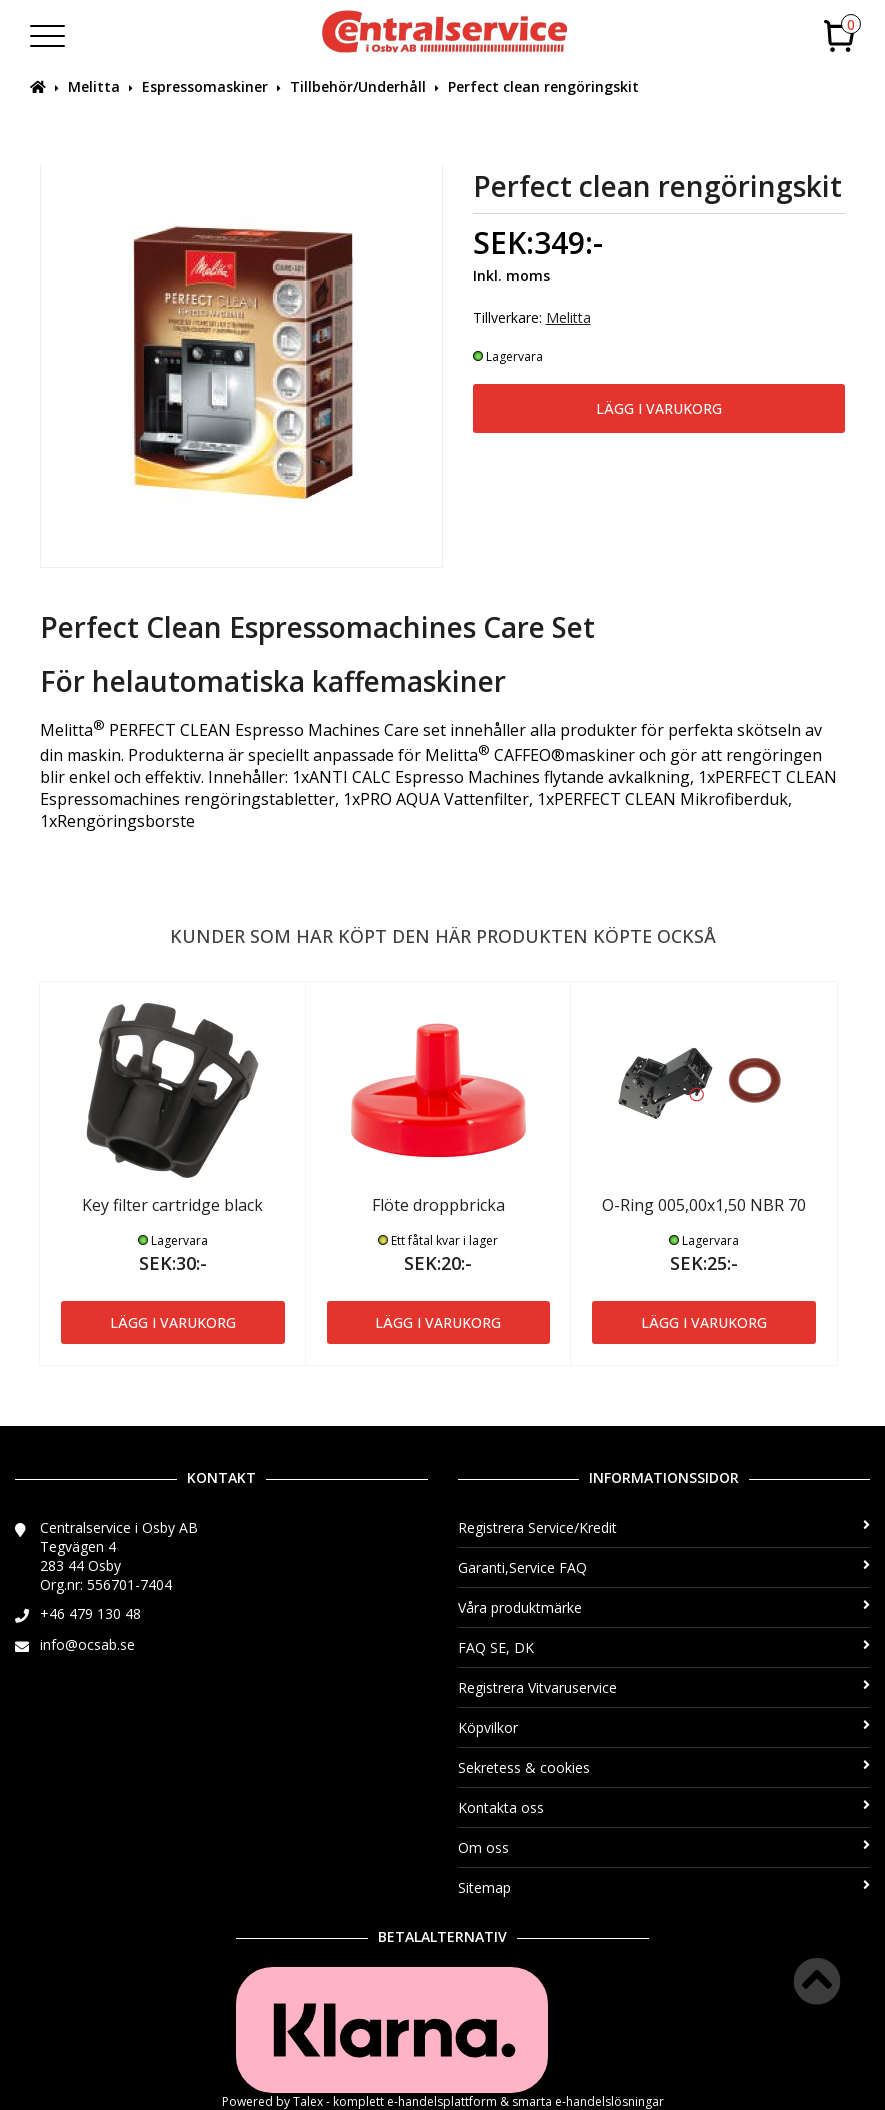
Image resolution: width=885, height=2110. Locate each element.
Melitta (94, 86)
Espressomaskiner (205, 86)
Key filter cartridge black (172, 1205)
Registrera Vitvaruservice (664, 1687)
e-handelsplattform (442, 2101)
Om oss (664, 1847)
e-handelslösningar (609, 2101)
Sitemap (664, 1887)
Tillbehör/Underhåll (358, 86)
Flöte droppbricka (438, 1205)
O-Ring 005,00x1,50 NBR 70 (704, 1205)
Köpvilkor (664, 1727)
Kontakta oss (664, 1807)
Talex (308, 2101)
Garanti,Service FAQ (664, 1567)
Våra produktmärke (664, 1607)
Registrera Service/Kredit (664, 1527)
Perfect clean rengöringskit (543, 86)
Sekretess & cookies (664, 1767)
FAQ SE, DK (664, 1647)
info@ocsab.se (87, 1644)
